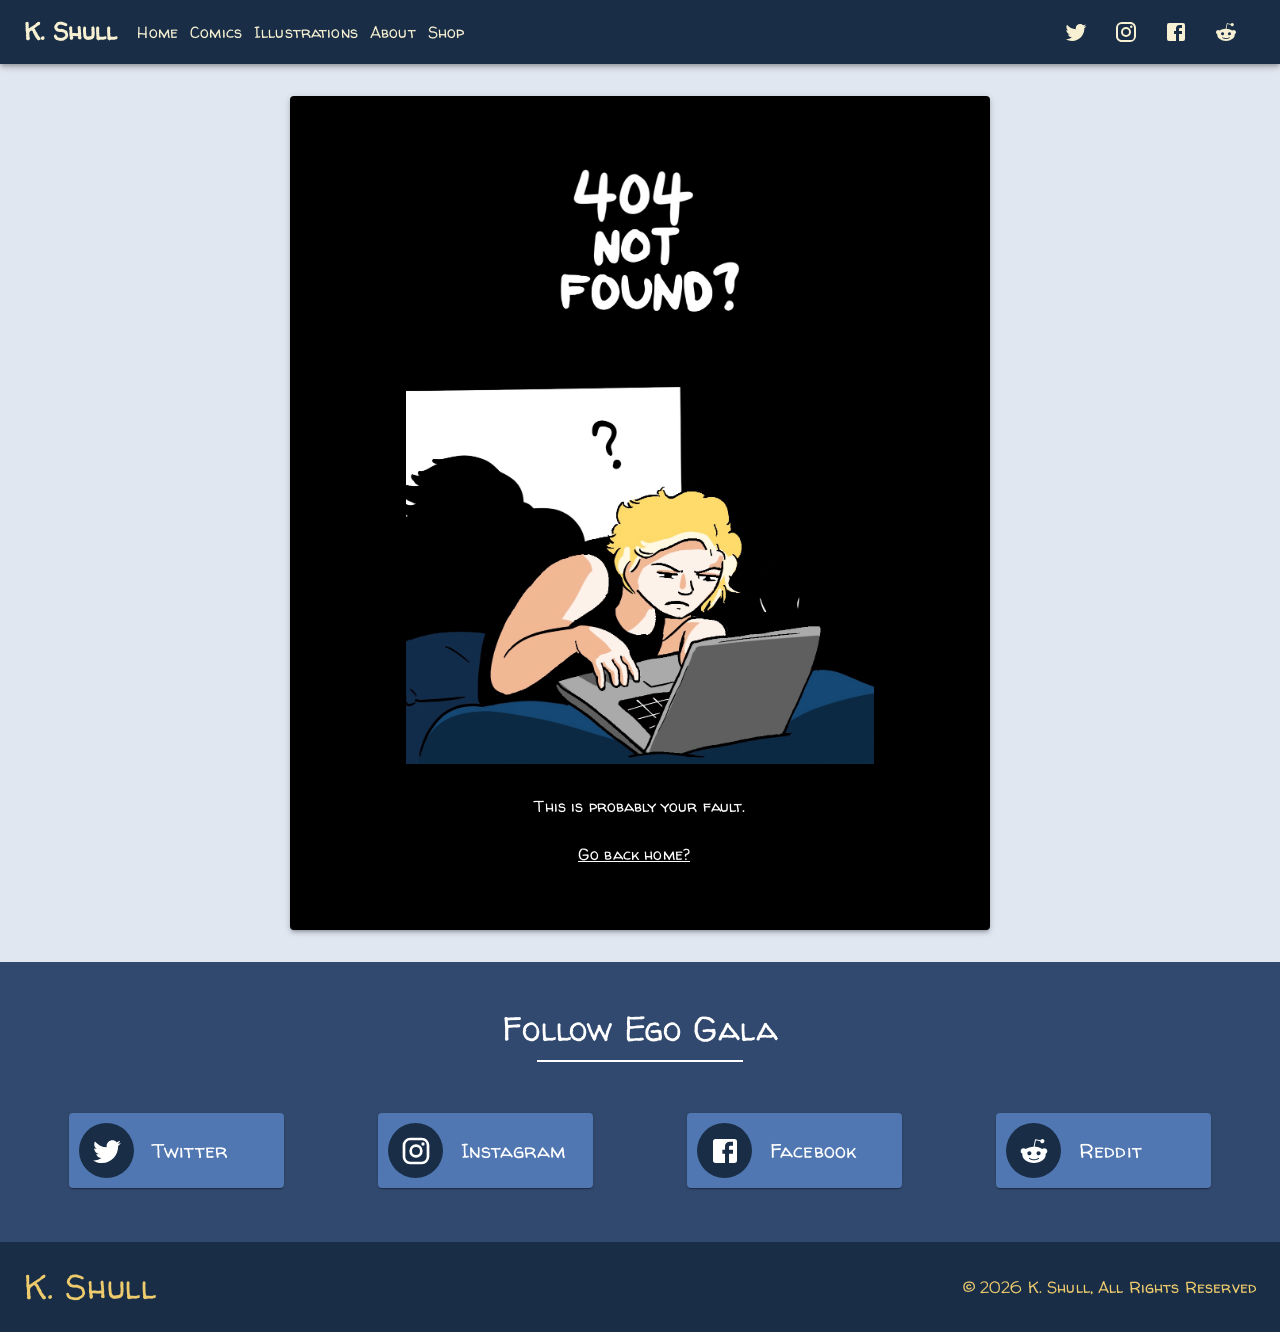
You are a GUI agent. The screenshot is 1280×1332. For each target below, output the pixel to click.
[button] (1076, 32)
